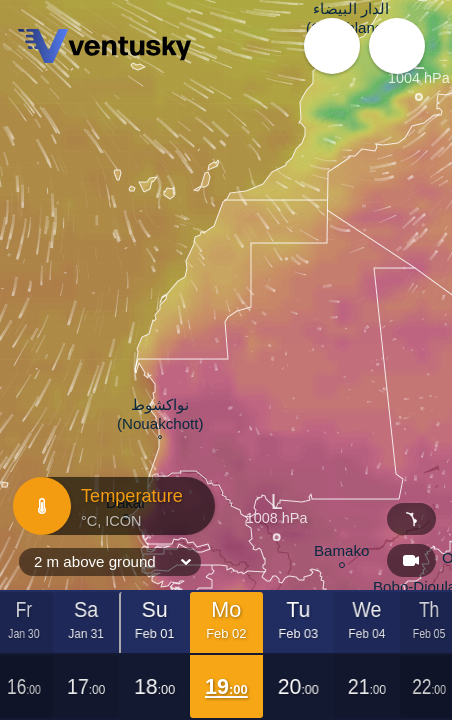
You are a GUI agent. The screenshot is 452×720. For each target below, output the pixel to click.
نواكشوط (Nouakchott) (160, 416)
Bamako (341, 553)
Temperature (111, 506)
